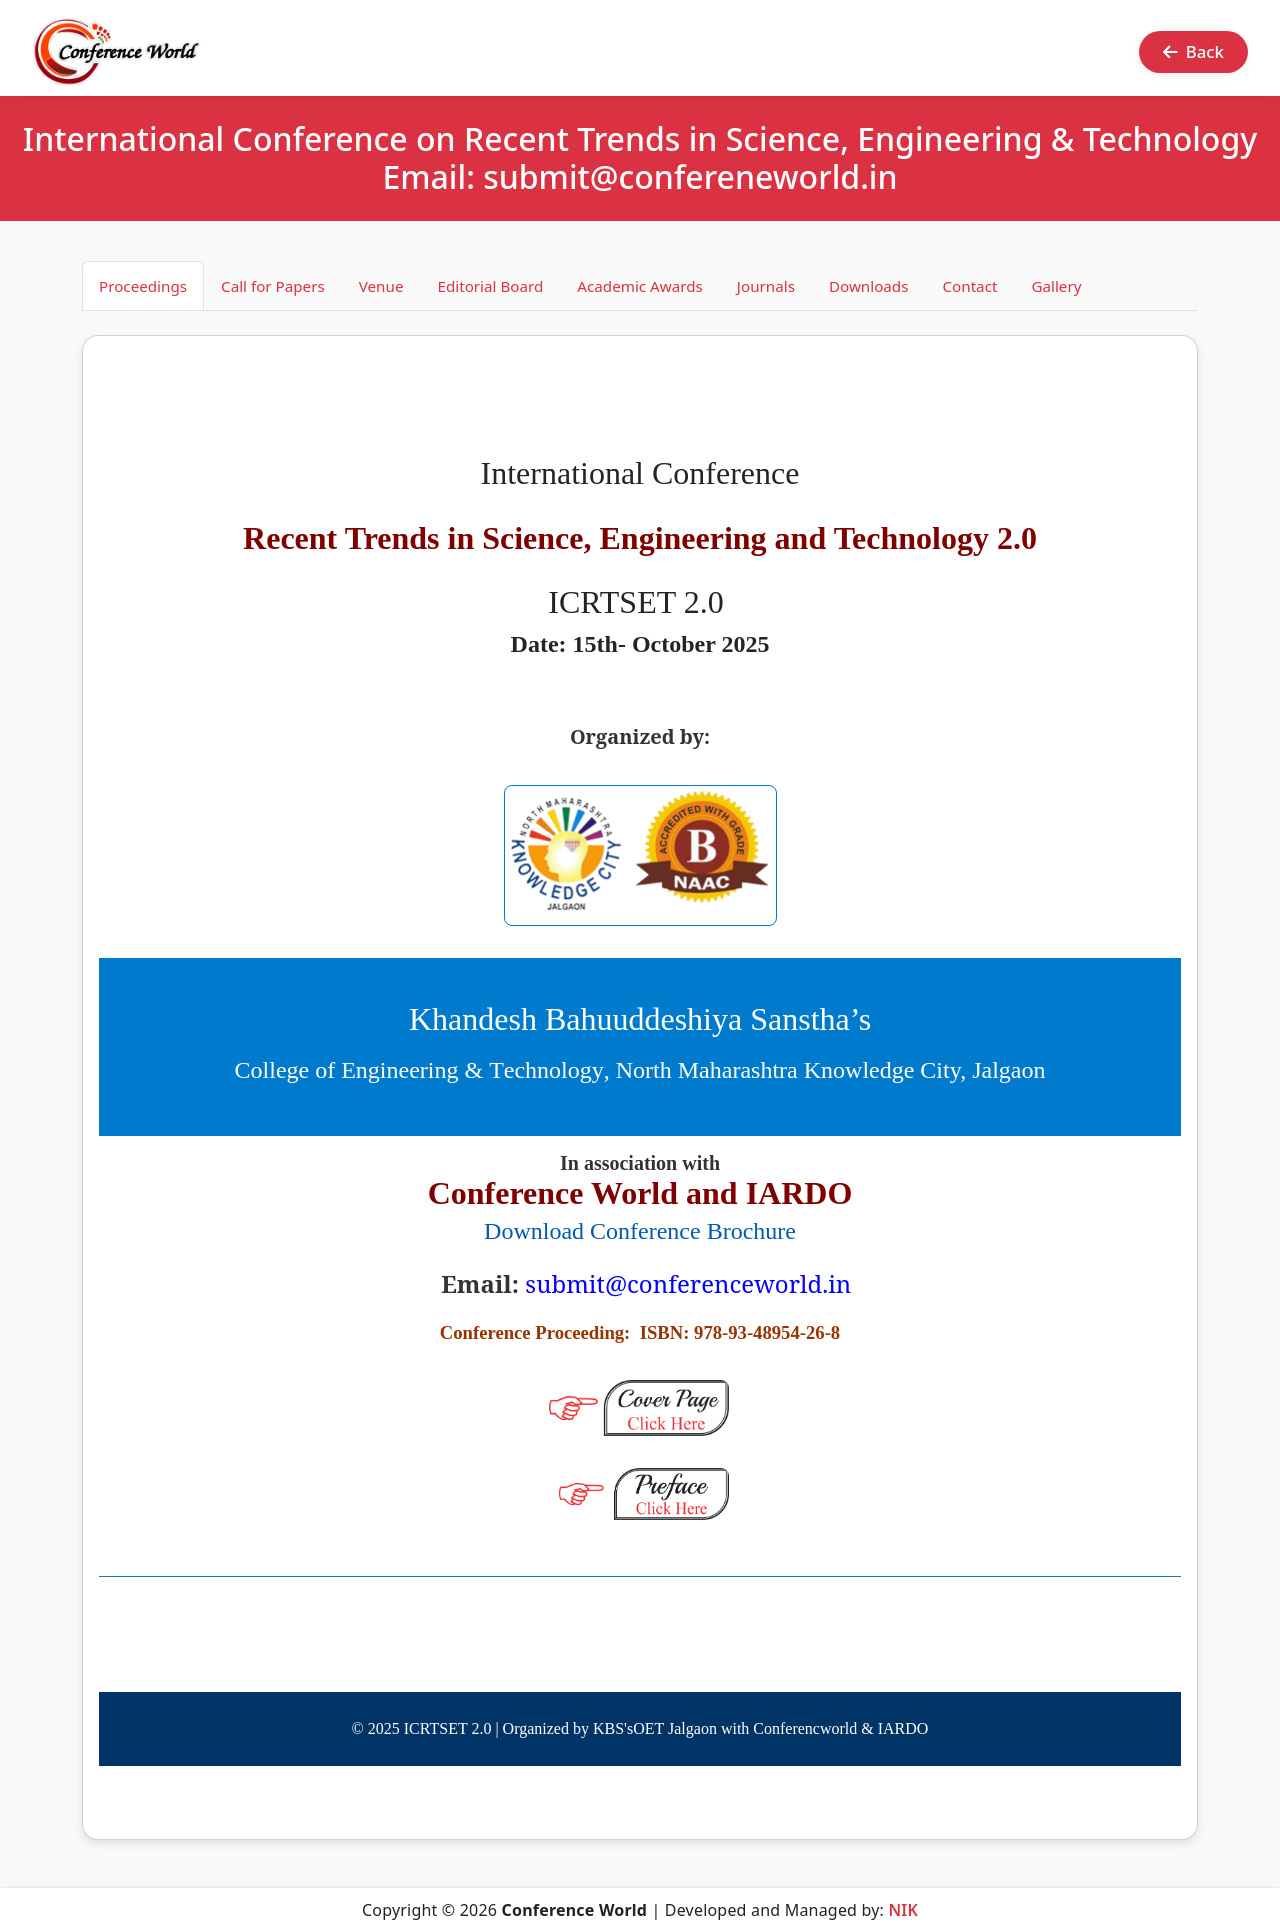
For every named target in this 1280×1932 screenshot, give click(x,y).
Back (1193, 51)
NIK (903, 1910)
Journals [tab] (766, 286)
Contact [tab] (969, 286)
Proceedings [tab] (143, 286)
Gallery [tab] (1056, 286)
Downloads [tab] (869, 286)
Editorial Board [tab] (490, 286)
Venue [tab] (381, 286)
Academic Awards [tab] (640, 286)
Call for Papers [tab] (273, 286)
